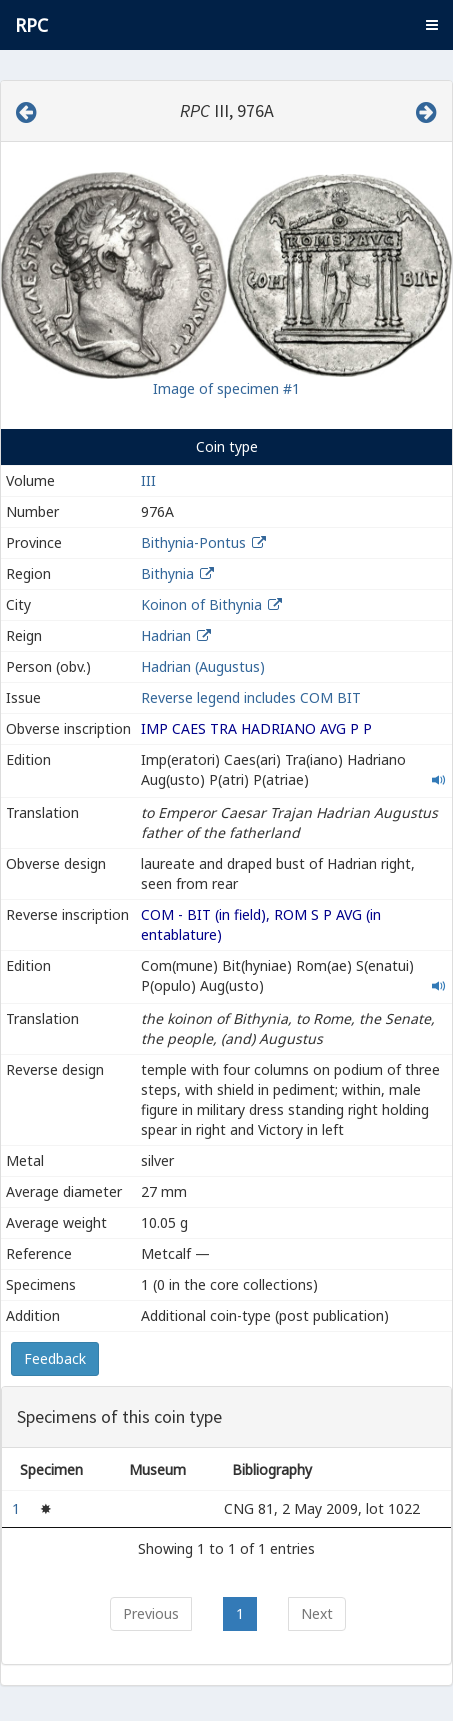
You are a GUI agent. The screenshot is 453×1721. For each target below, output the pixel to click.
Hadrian (166, 635)
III (148, 480)
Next (317, 1613)
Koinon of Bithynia (201, 604)
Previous (151, 1613)
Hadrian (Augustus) (203, 666)
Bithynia (167, 573)
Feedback (55, 1358)
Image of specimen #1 (226, 388)
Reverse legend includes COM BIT (251, 697)
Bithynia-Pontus (193, 542)
